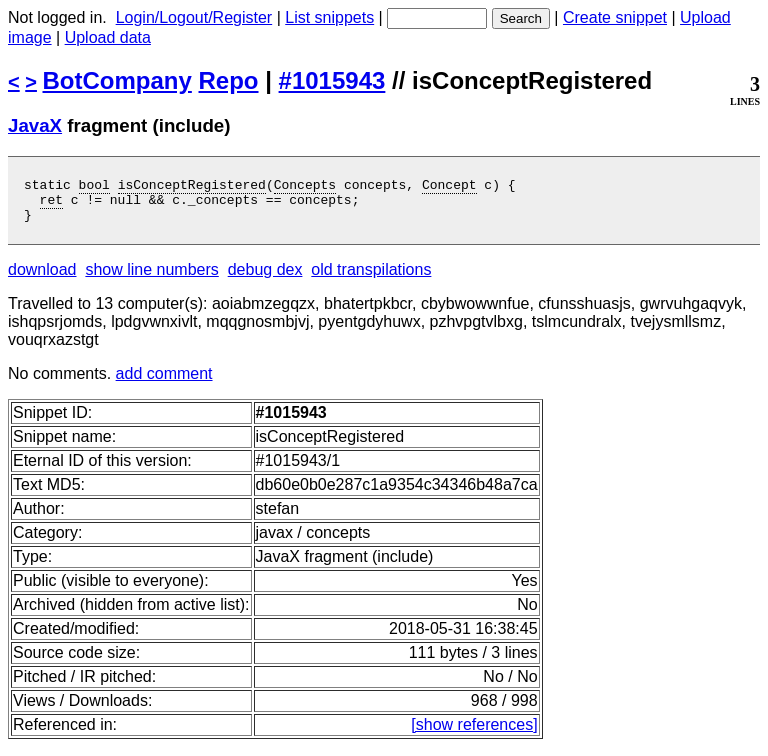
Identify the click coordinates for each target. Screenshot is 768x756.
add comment (164, 382)
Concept (449, 187)
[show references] (474, 733)
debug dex (265, 278)
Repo (229, 80)
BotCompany (117, 80)
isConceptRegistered (192, 187)
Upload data (108, 37)
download (42, 278)
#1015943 (332, 80)
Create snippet (615, 17)
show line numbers (151, 278)
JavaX (35, 125)
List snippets (329, 17)
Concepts (305, 187)
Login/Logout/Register (194, 17)
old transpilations (371, 278)
